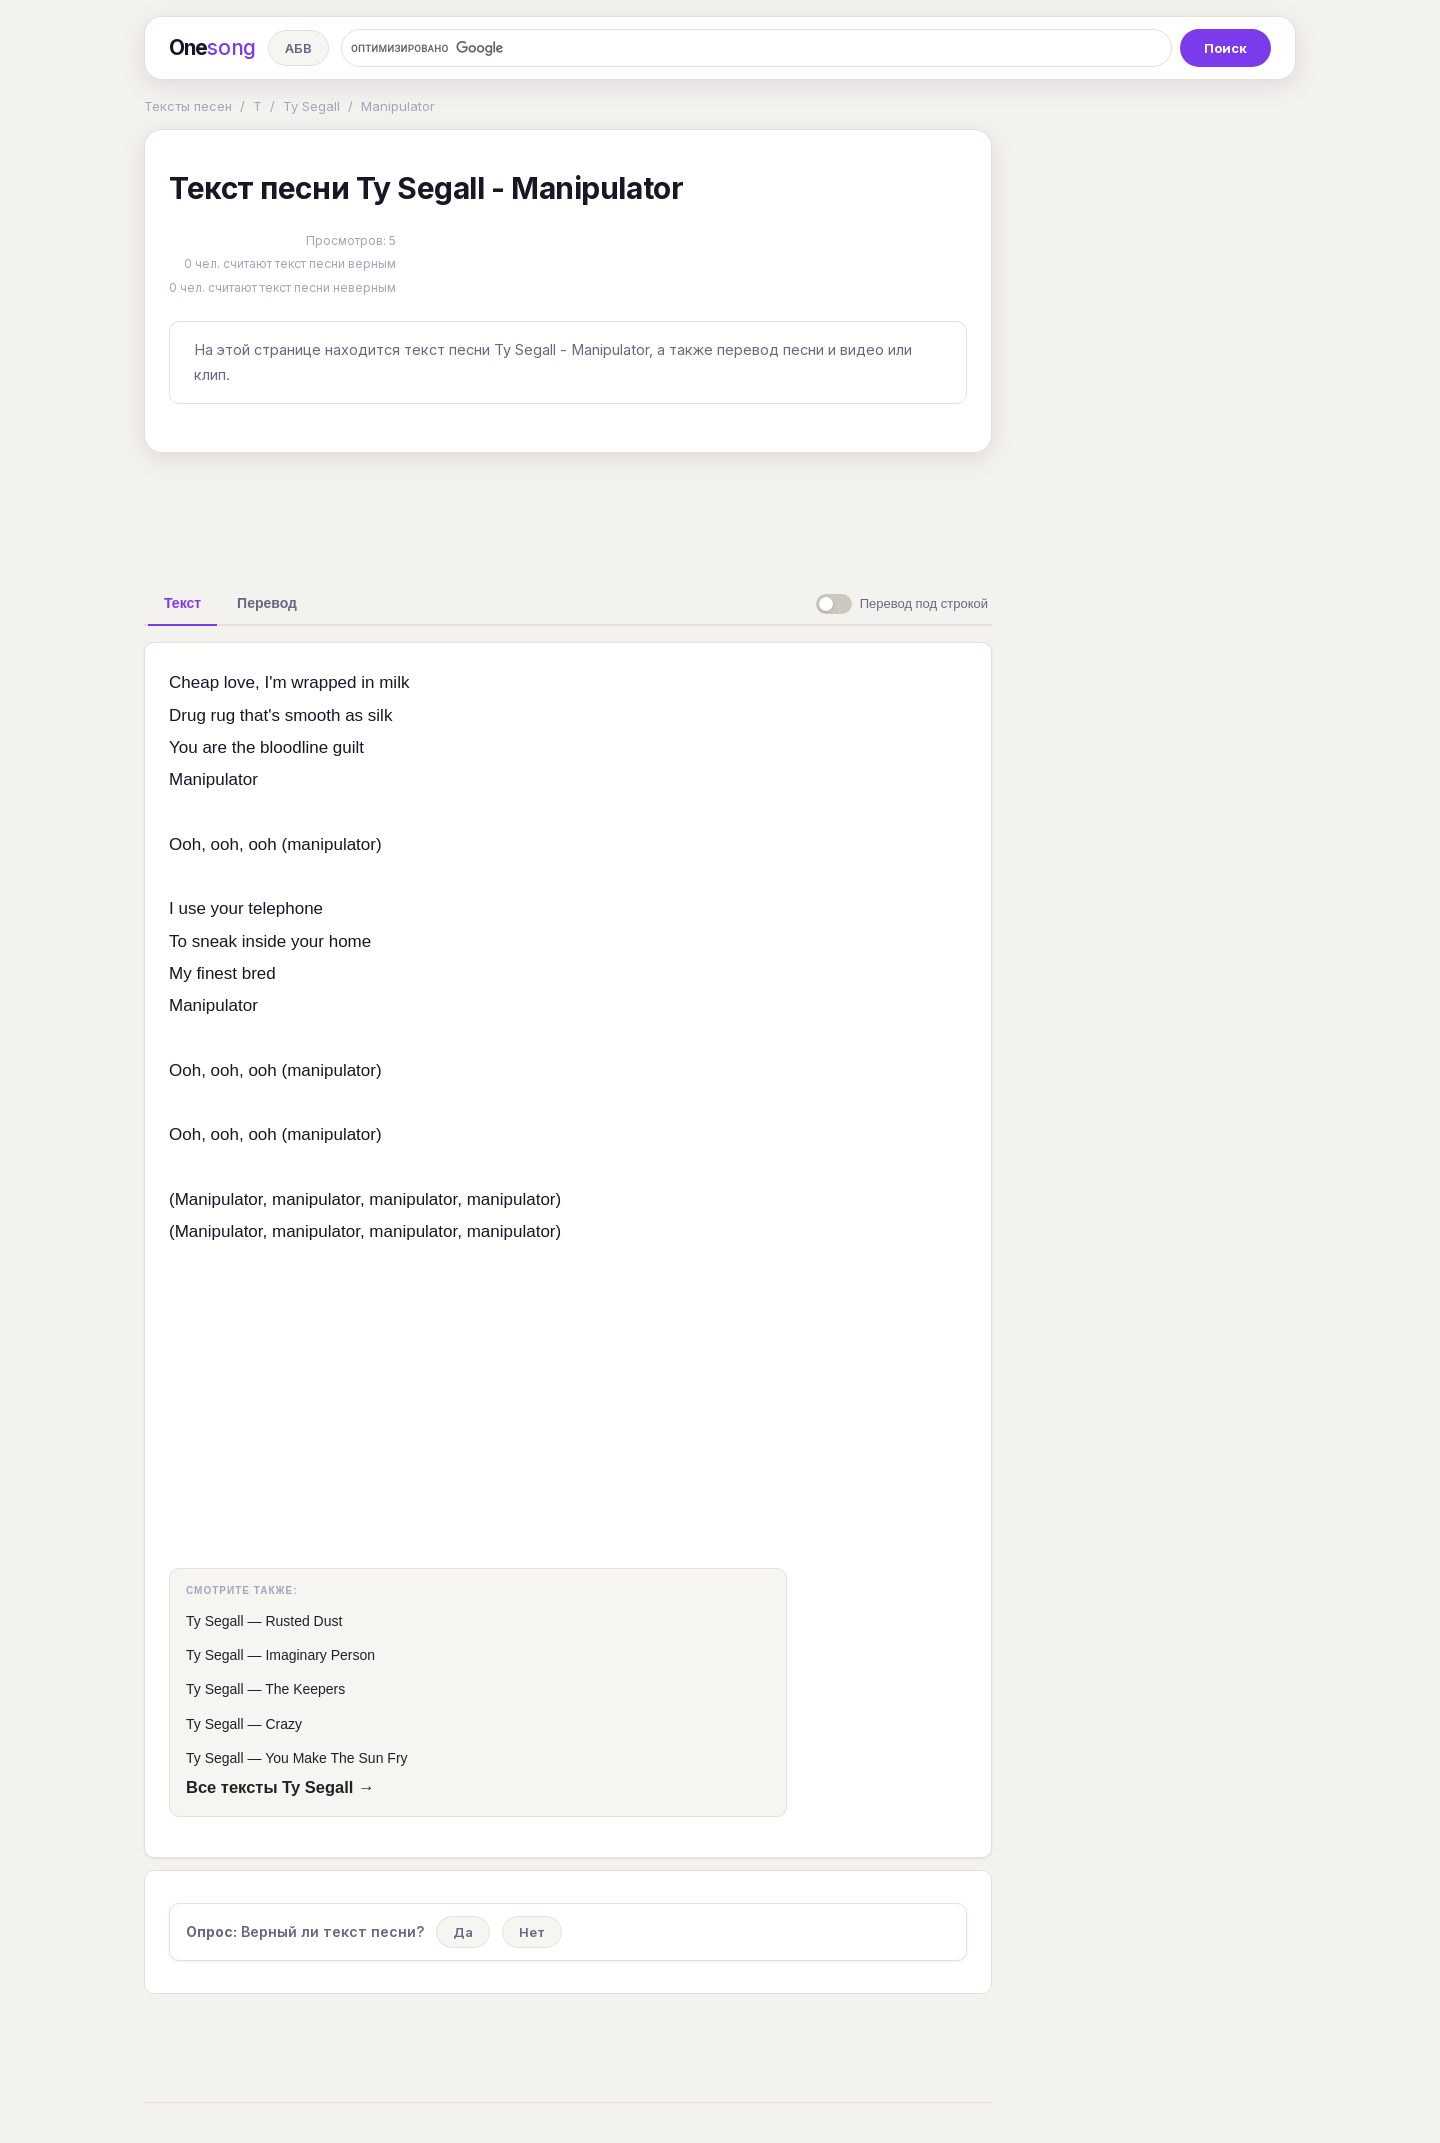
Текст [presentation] (182, 603)
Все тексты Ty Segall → (280, 1787)
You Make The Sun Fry (336, 1758)
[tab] (182, 603)
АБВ (298, 48)
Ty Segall (311, 106)
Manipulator (398, 106)
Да (463, 1932)
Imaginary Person (320, 1655)
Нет (532, 1932)
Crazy (283, 1724)
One (212, 48)
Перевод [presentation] (267, 603)
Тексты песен (188, 106)
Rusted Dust (303, 1621)
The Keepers (305, 1689)
